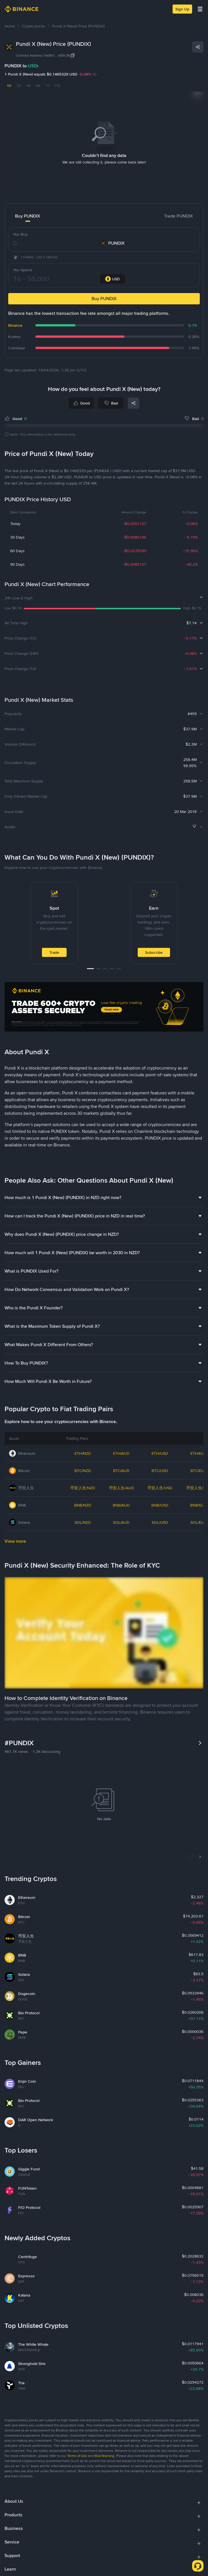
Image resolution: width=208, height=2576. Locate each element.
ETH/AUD (121, 1453)
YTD (57, 85)
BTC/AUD (121, 1470)
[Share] (197, 47)
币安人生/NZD (82, 1487)
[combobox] (112, 279)
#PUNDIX (19, 1743)
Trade (54, 952)
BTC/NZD (83, 1470)
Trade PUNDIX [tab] (178, 216)
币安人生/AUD (121, 1487)
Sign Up (182, 9)
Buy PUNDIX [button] (104, 299)
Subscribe (154, 952)
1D (9, 85)
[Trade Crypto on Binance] (104, 1008)
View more (15, 1541)
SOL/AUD (121, 1522)
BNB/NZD (82, 1505)
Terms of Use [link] (77, 2456)
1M (28, 85)
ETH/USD (160, 1453)
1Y (47, 85)
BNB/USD (159, 1505)
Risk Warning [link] (104, 2456)
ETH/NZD (83, 1453)
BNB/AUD (121, 1505)
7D (18, 85)
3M (37, 85)
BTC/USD (160, 1470)
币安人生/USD (159, 1487)
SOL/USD (160, 1522)
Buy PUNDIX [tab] (27, 216)
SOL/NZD (83, 1522)
